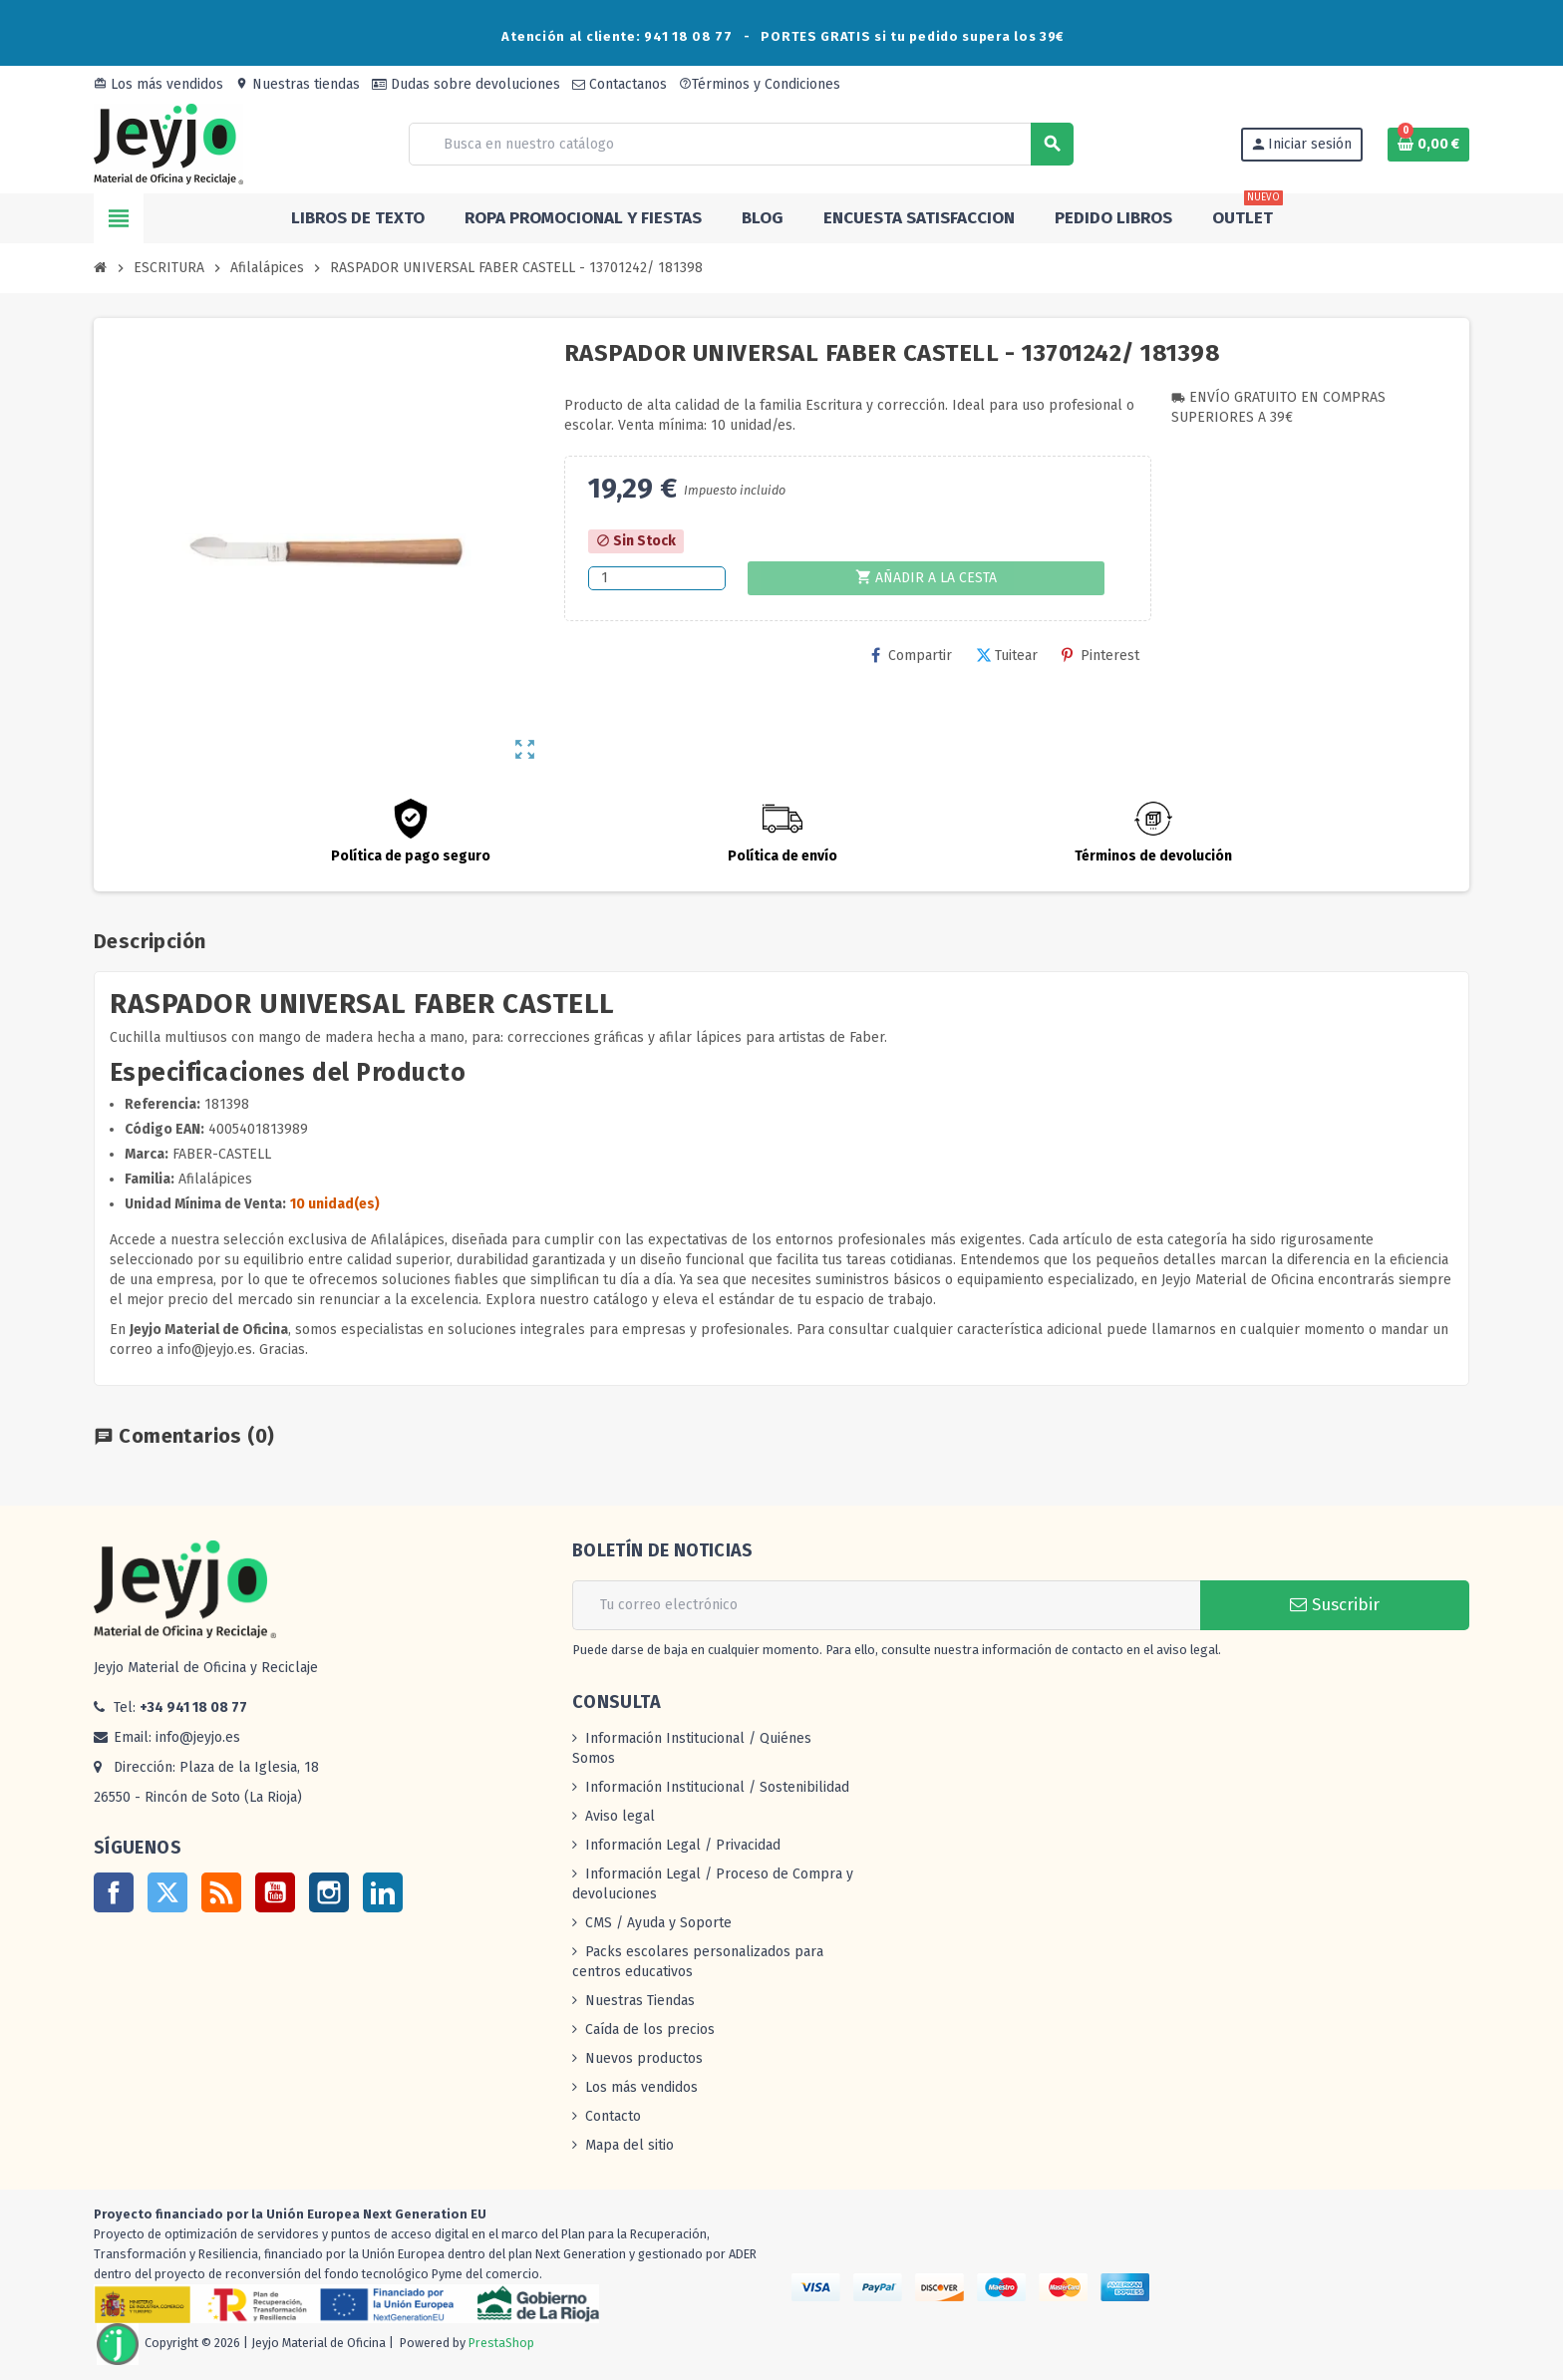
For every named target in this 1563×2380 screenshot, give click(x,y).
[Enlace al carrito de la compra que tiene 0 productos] (1428, 145)
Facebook (114, 1892)
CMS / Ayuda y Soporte (658, 1922)
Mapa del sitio (629, 2145)
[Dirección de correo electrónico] (886, 1605)
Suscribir (1335, 1604)
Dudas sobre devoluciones (466, 84)
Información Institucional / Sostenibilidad (717, 1787)
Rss (221, 1892)
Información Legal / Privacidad (683, 1845)
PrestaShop (501, 2342)
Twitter (167, 1892)
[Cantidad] (657, 578)
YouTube (275, 1892)
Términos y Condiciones (759, 84)
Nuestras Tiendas (640, 2000)
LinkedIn (383, 1892)
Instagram (329, 1892)
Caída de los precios (650, 2029)
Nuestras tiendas (297, 84)
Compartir (911, 655)
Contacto (613, 2116)
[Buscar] (741, 144)
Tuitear (1007, 655)
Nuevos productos (644, 2058)
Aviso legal (620, 1816)
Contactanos (619, 84)
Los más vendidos (158, 84)
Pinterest (1100, 655)
